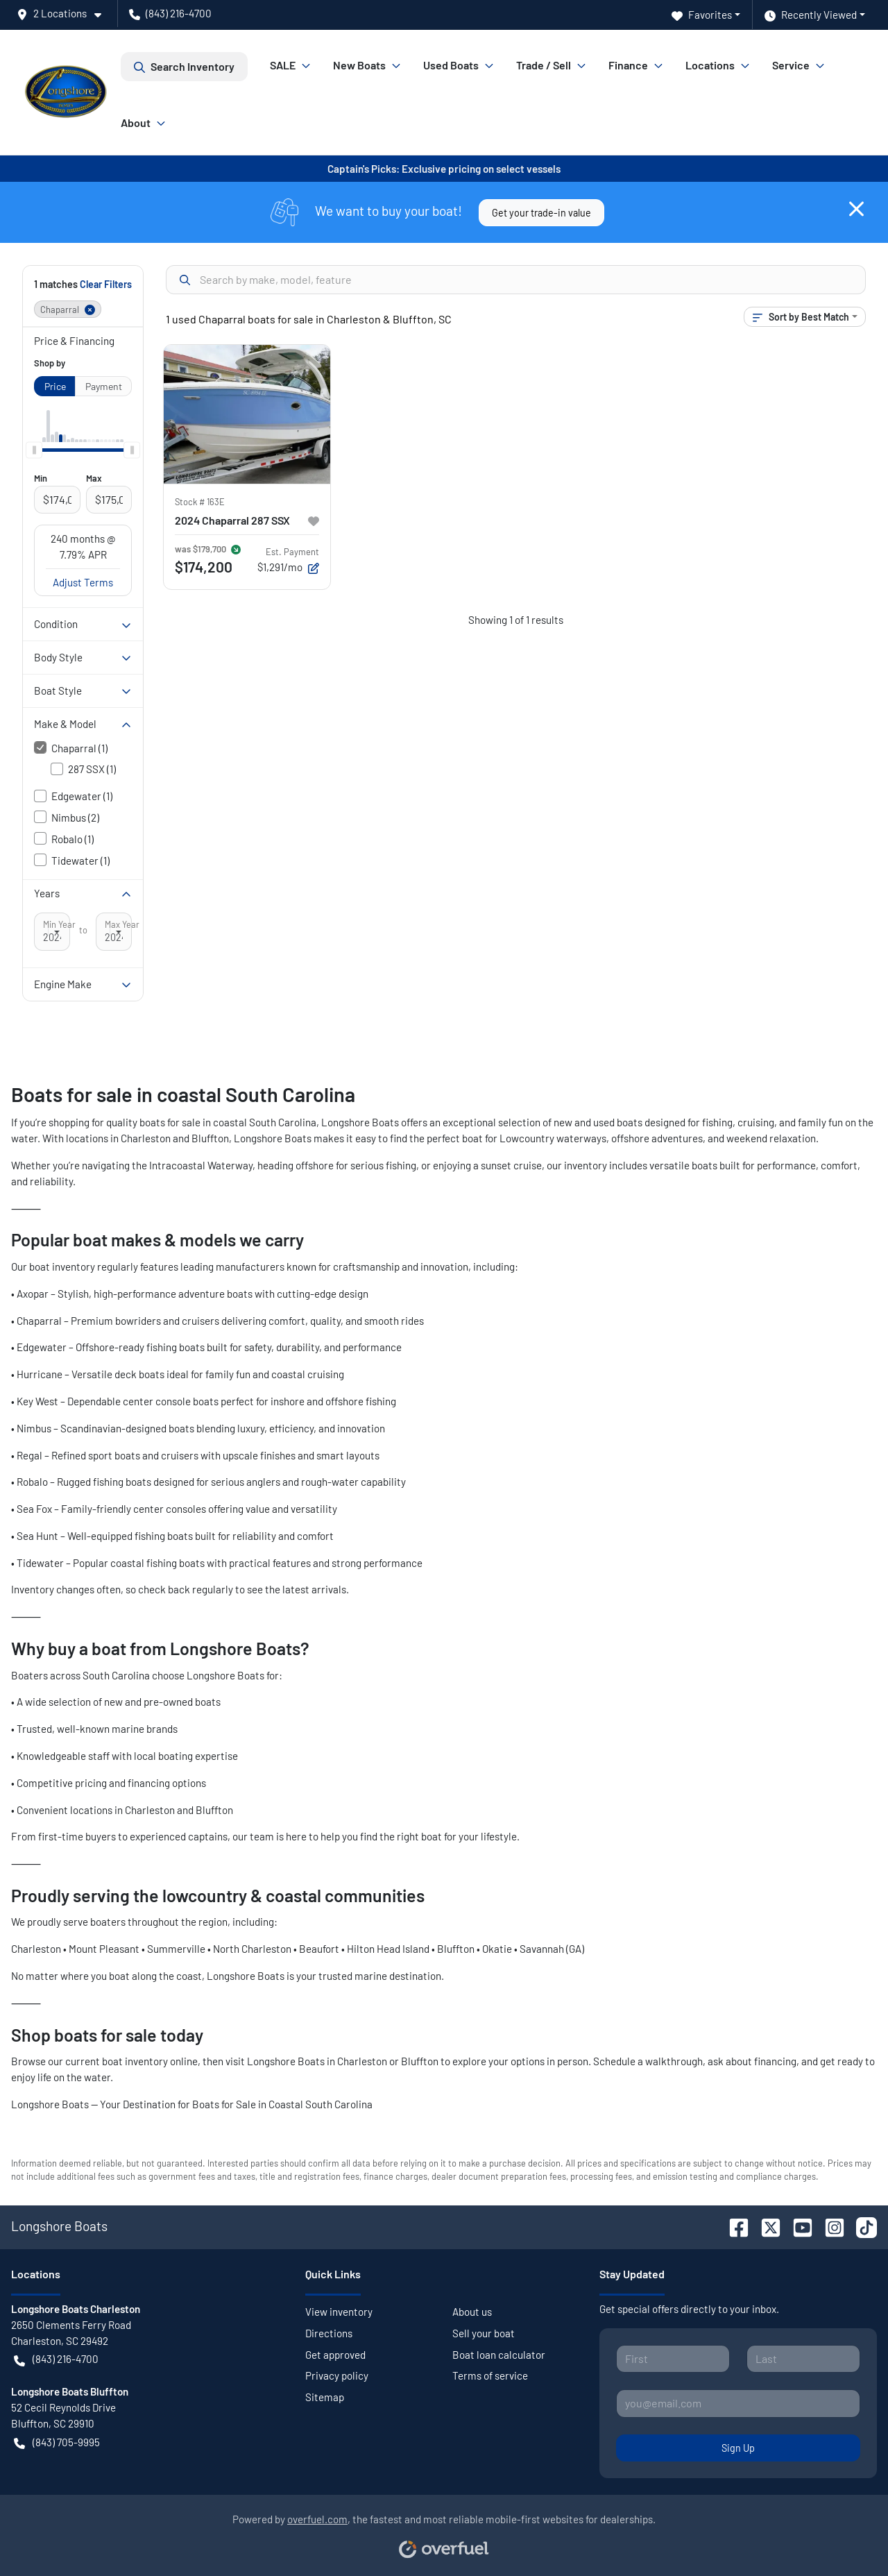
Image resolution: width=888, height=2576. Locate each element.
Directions (328, 2333)
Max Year (122, 924)
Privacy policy (336, 2375)
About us (472, 2311)
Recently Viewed (811, 15)
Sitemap (324, 2397)
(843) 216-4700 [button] (170, 13)
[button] (64, 13)
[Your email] (738, 2403)
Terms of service (490, 2375)
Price (55, 386)
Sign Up (738, 2448)
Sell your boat (483, 2333)
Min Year (59, 924)
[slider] (34, 450)
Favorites (702, 15)
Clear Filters (106, 284)
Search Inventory (184, 66)
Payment (103, 386)
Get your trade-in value (541, 213)
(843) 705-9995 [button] (57, 2442)
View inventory (339, 2311)
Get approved (335, 2354)
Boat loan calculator (498, 2354)
